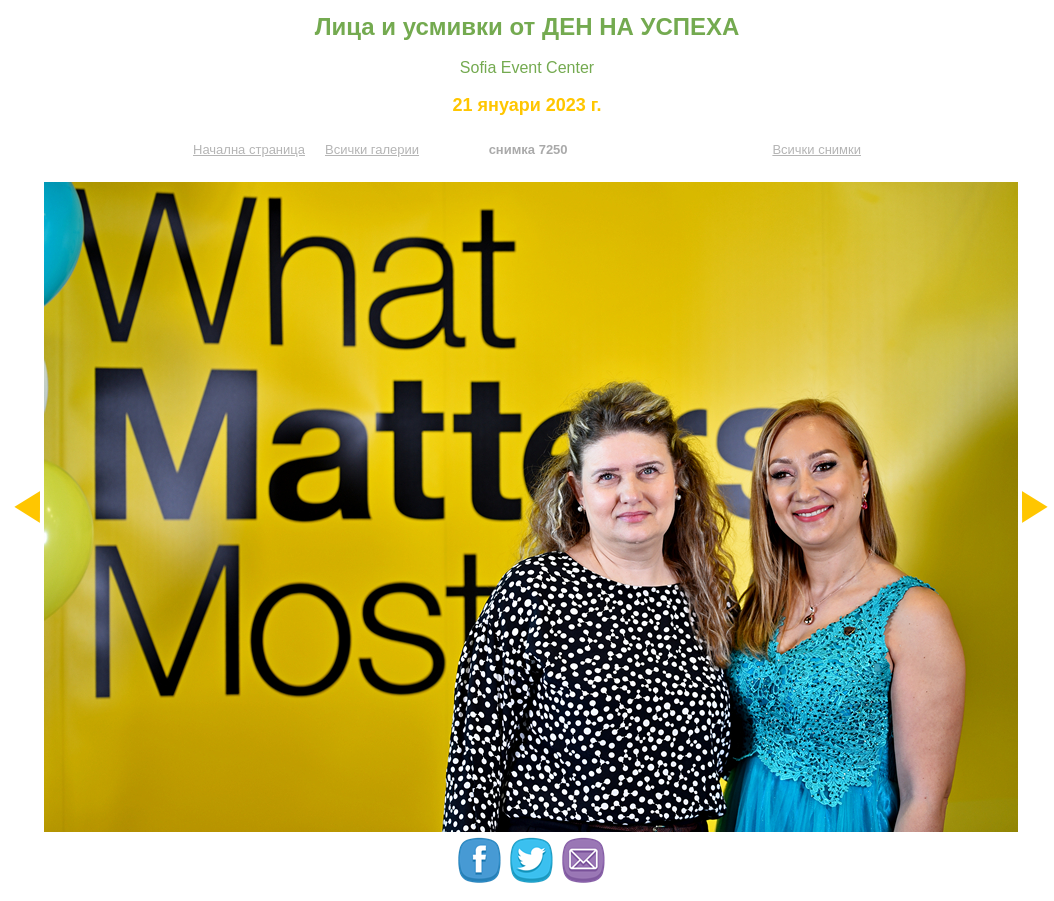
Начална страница (249, 149)
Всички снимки (816, 149)
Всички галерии (372, 149)
